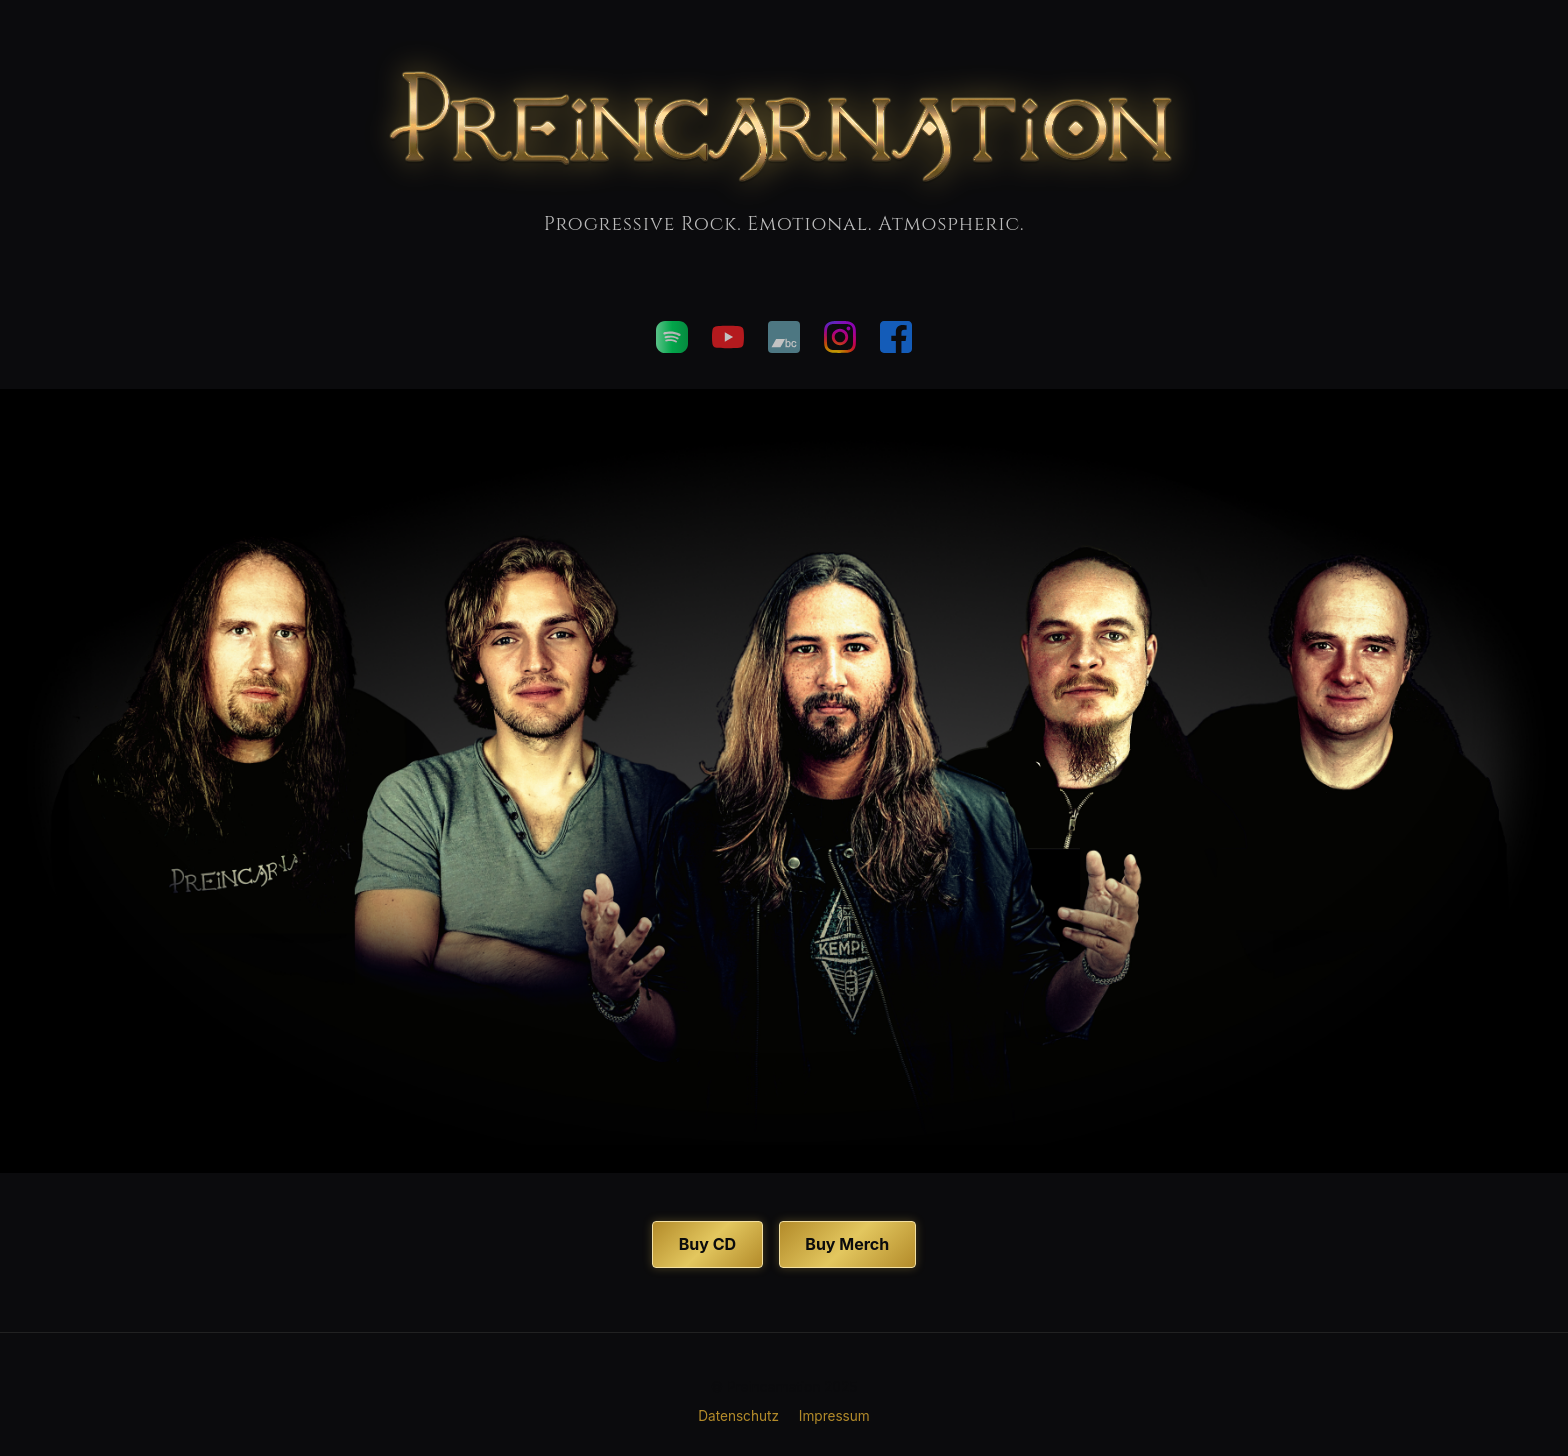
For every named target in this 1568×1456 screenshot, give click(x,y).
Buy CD (707, 1244)
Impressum (834, 1416)
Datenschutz (738, 1416)
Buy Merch (847, 1244)
